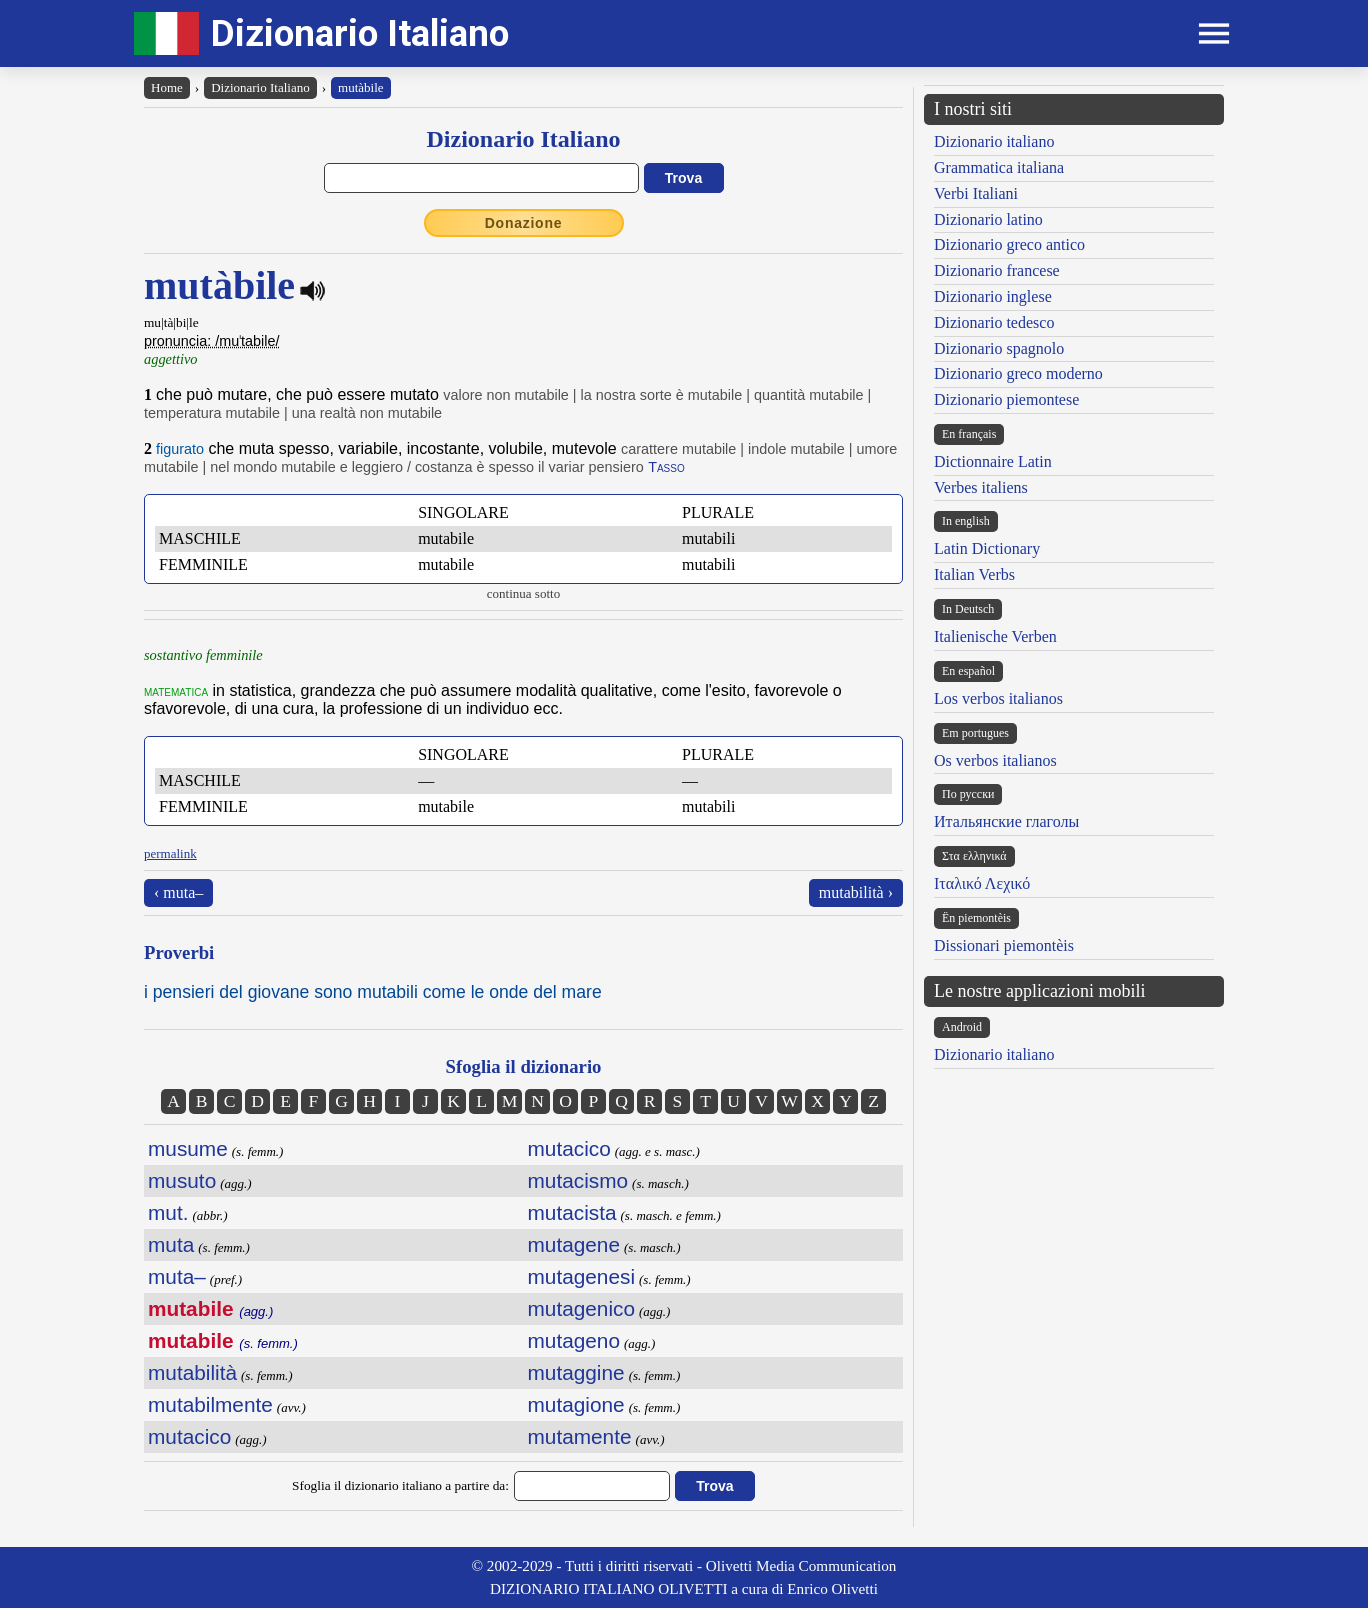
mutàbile (361, 87)
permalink (170, 853)
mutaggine (576, 1372)
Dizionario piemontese (1006, 399)
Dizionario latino (988, 219)
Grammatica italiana (999, 167)
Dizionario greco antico (1009, 244)
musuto (182, 1180)
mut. (168, 1212)
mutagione (576, 1404)
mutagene (574, 1244)
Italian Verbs (974, 574)
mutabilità (192, 1372)
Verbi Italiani (976, 193)
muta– (177, 1276)
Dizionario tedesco (994, 322)
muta (171, 1244)
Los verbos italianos (998, 698)
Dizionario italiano (994, 141)
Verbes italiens (981, 487)
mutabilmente (210, 1404)
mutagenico (582, 1308)
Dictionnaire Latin (993, 461)
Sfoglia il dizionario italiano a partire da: (400, 1485)
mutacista (572, 1212)
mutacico (189, 1436)
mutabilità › (856, 892)
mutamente (580, 1436)
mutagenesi (582, 1276)
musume (188, 1148)
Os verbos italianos (995, 760)
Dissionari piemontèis (1004, 945)
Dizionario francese (997, 270)
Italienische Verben (995, 636)
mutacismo (578, 1180)
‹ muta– (178, 892)
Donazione (524, 223)
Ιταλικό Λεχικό (982, 883)
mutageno (574, 1340)
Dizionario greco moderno (1018, 373)
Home (167, 87)
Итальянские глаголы (1006, 821)
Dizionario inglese (993, 296)
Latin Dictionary (987, 548)
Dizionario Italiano (360, 33)
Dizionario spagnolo (999, 348)
